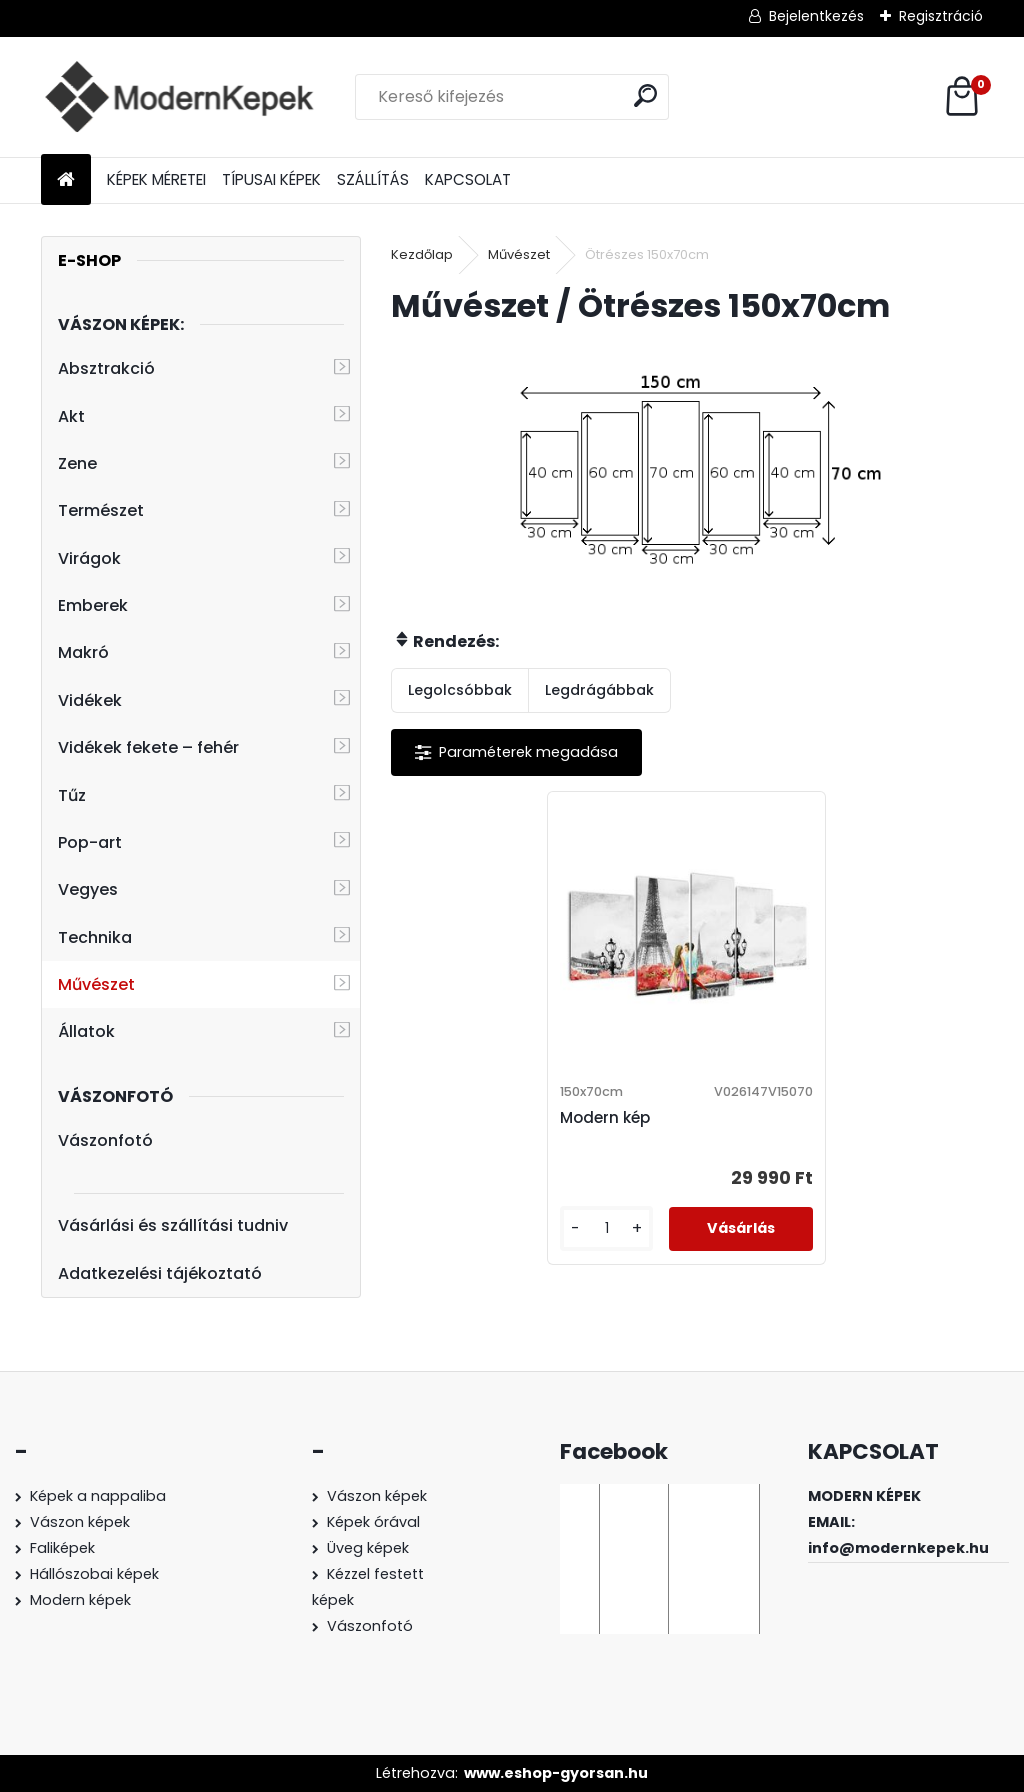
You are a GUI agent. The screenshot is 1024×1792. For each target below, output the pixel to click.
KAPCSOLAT (468, 179)
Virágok (89, 558)
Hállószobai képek (94, 1574)
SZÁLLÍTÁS (373, 179)
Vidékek (90, 700)
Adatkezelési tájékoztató (160, 1273)
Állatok (86, 1031)
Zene (77, 463)
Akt (71, 416)
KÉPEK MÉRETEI (156, 179)
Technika (95, 937)
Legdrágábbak (599, 690)
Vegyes (88, 889)
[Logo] (178, 97)
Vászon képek (80, 1522)
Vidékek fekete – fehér (148, 747)
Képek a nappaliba (98, 1496)
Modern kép (605, 1117)
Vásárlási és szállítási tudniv (173, 1225)
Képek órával (373, 1522)
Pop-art (90, 842)
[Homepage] (66, 180)
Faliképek (62, 1548)
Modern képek (80, 1600)
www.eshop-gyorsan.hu (556, 1773)
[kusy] (606, 1228)
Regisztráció (941, 16)
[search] (645, 95)
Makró (83, 652)
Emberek (93, 605)
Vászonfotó (105, 1140)
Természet (101, 510)
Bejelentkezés (816, 16)
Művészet (96, 984)
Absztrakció (106, 368)
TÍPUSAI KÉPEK (271, 179)
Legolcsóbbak (460, 690)
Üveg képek (368, 1548)
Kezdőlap (422, 254)
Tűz (72, 795)
